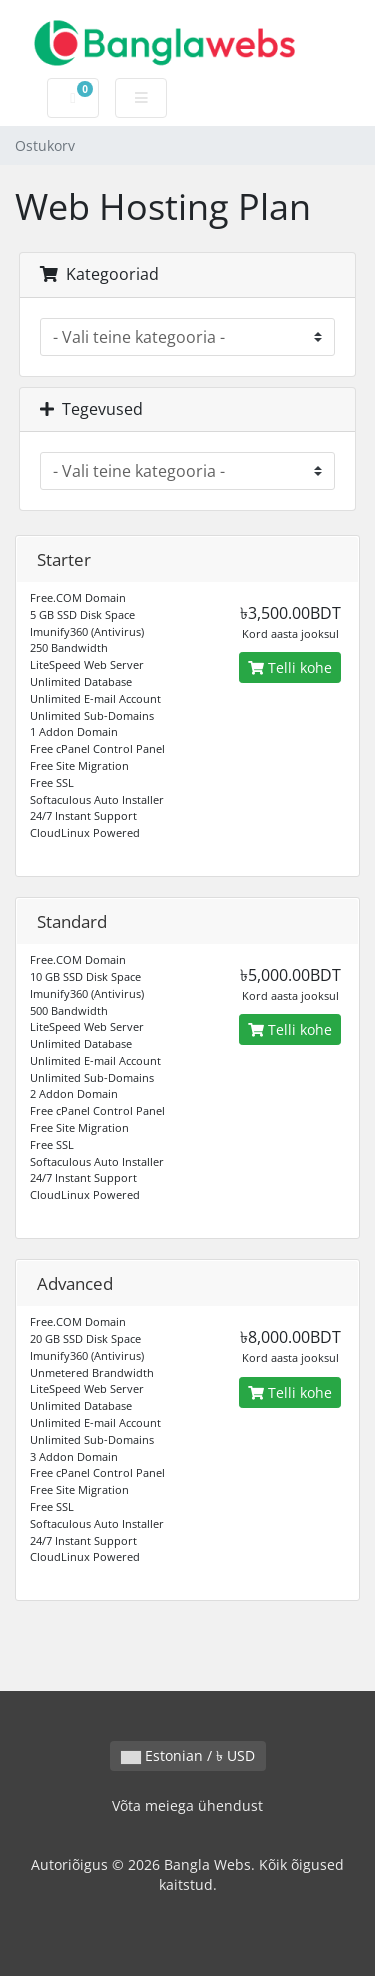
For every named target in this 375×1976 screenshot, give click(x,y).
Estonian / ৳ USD (188, 1755)
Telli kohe (290, 667)
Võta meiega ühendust (187, 1805)
